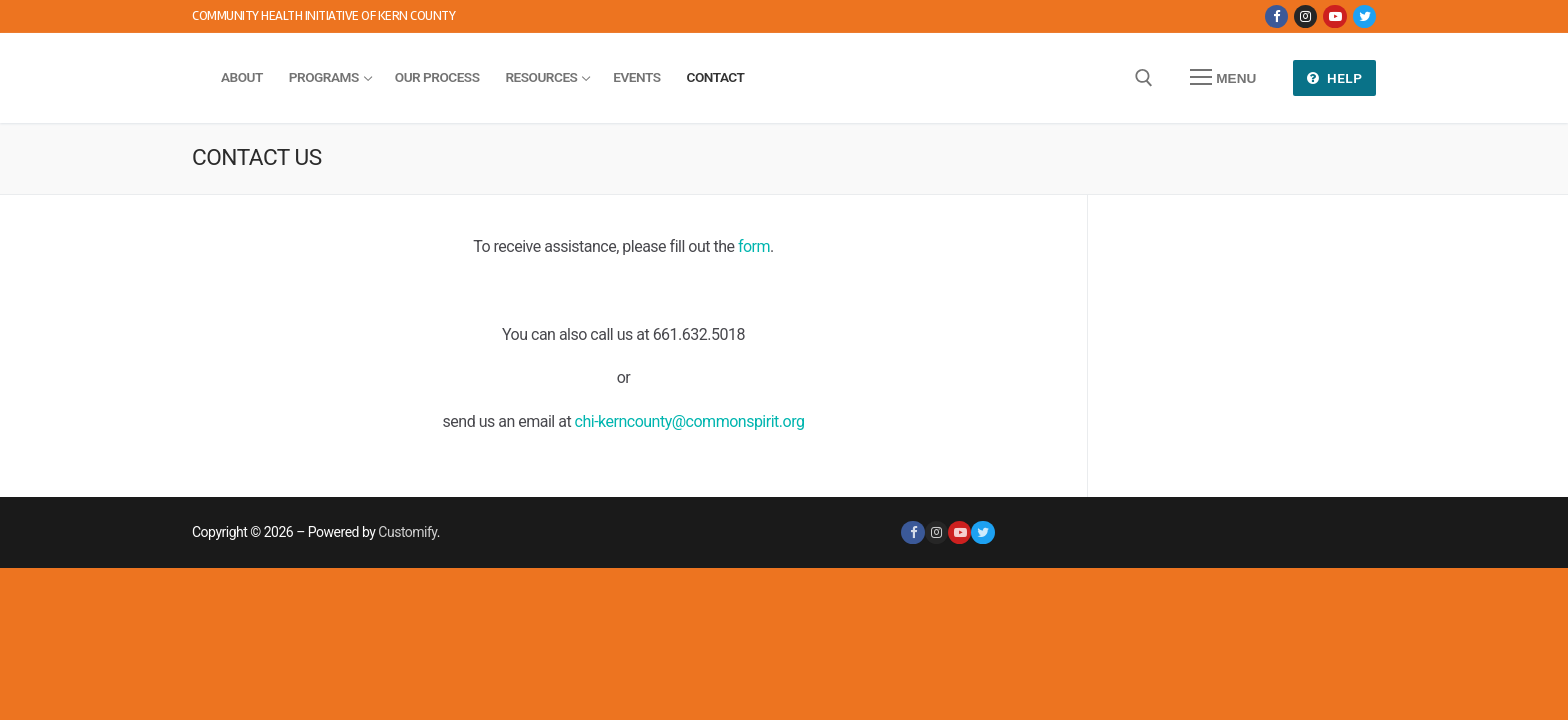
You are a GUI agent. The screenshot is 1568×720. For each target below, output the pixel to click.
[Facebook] (1276, 16)
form (754, 246)
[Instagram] (1305, 16)
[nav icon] (1223, 78)
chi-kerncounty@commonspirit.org (690, 421)
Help (1335, 78)
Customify (407, 532)
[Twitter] (1364, 16)
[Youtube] (1334, 16)
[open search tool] (1144, 78)
